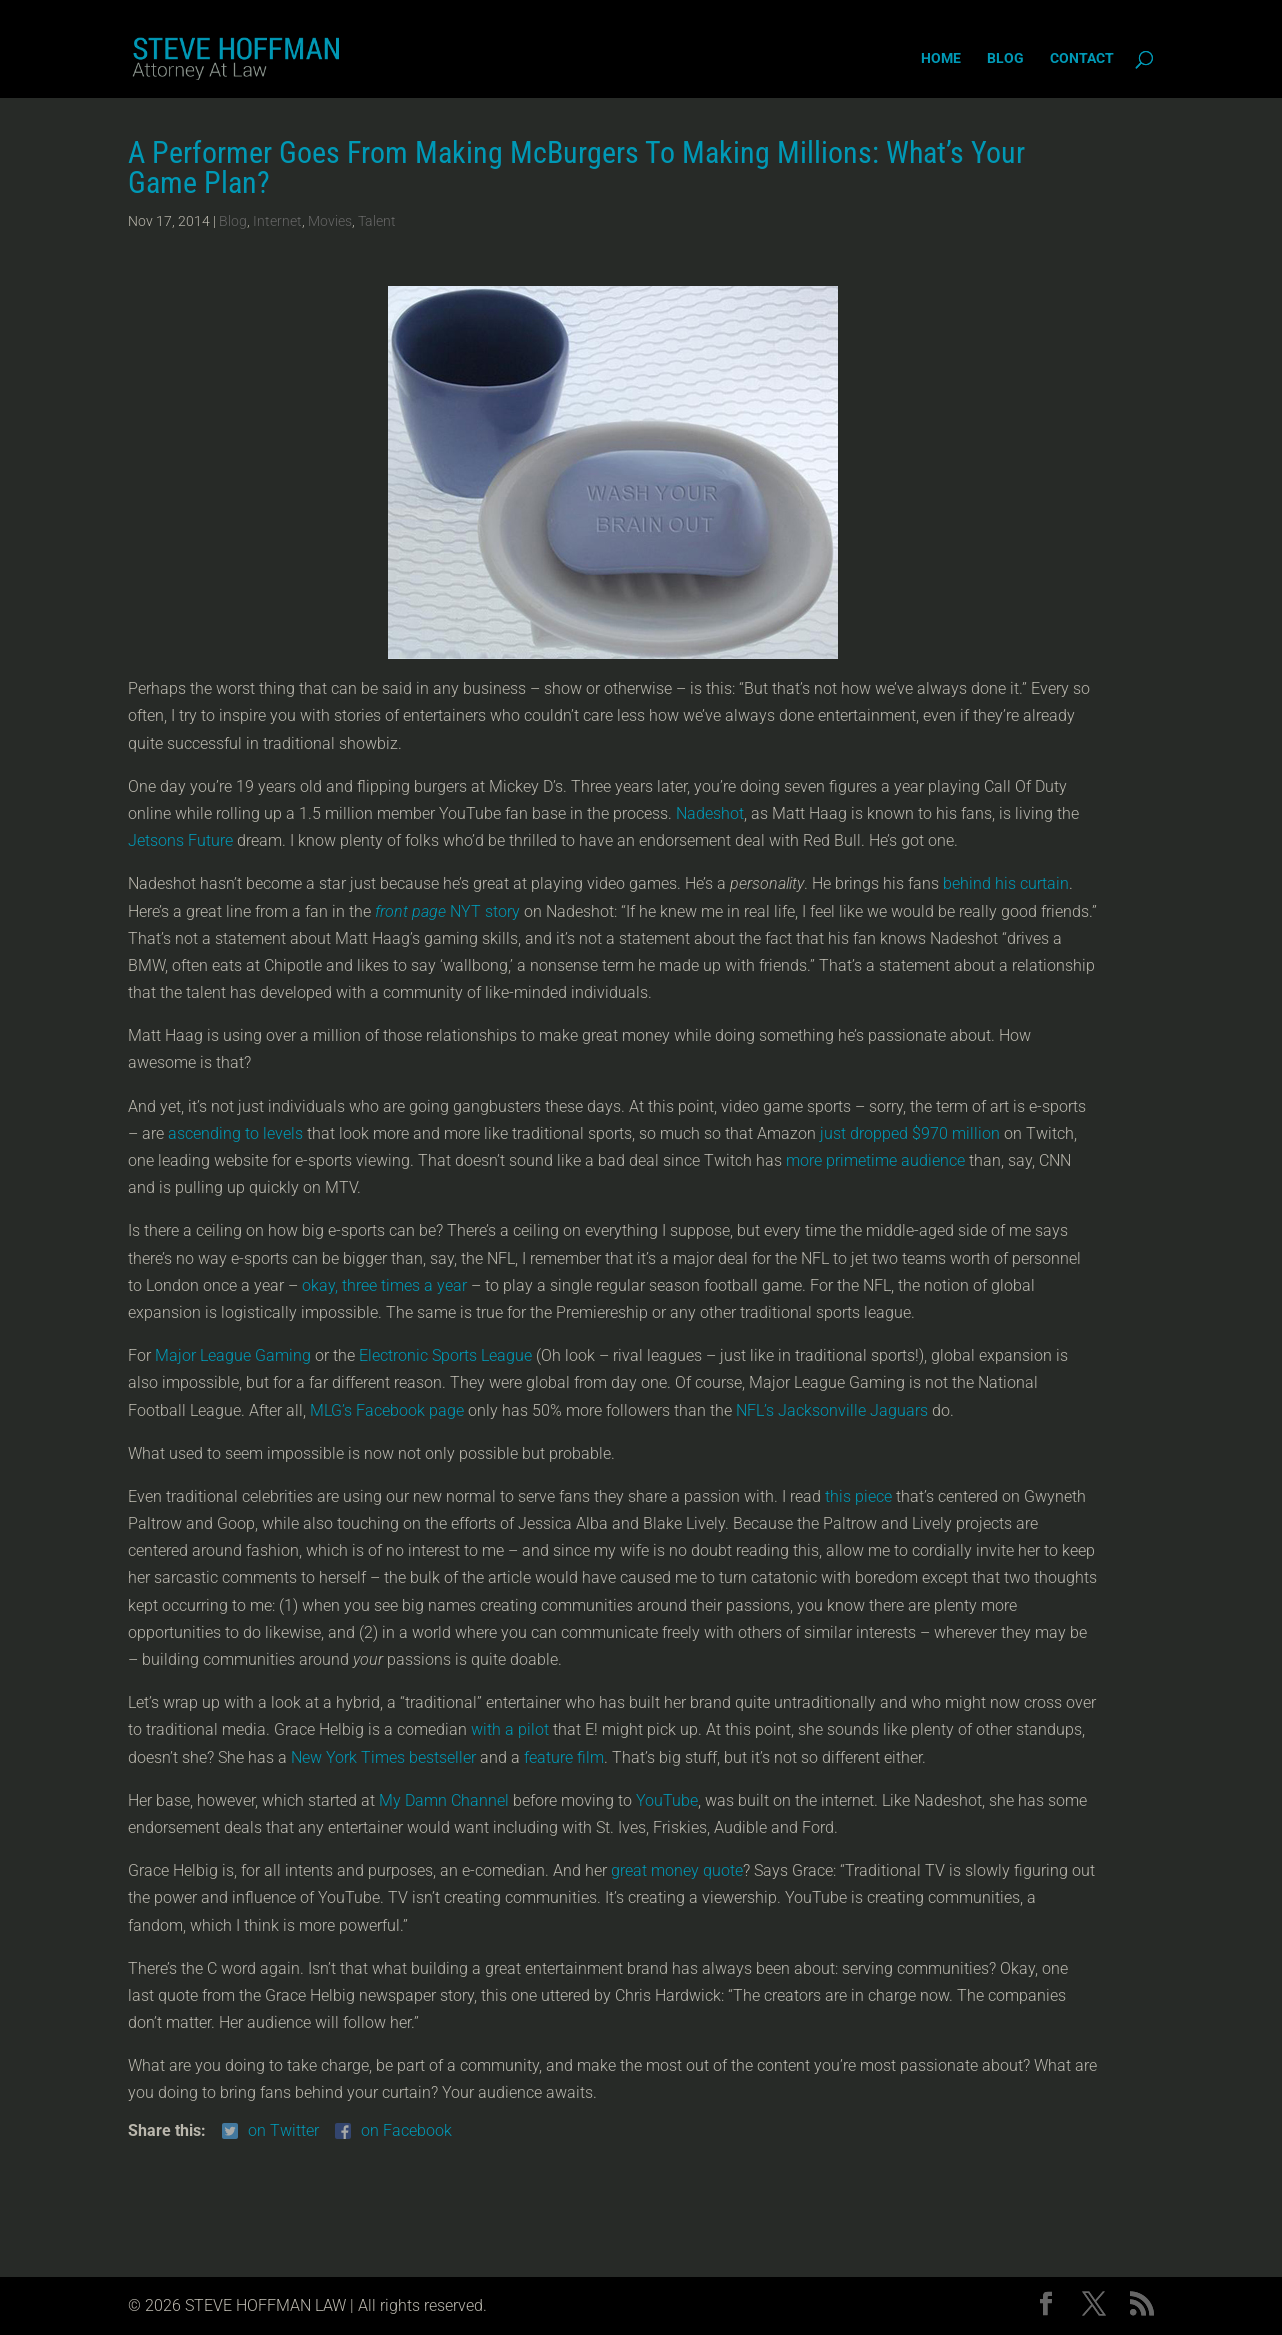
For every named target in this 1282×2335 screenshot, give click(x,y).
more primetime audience (875, 1160)
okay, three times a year (384, 1285)
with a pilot (510, 1729)
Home (941, 58)
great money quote (677, 1870)
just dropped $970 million (910, 1133)
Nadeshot (710, 813)
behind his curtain (1006, 883)
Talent (377, 221)
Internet (277, 221)
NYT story (447, 911)
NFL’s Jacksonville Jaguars (832, 1410)
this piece (858, 1496)
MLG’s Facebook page (387, 1410)
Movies (330, 221)
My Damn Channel (444, 1800)
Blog (1005, 58)
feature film (564, 1757)
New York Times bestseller (383, 1757)
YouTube (667, 1800)
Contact (1082, 58)
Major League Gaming (233, 1355)
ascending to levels (235, 1133)
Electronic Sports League (445, 1355)
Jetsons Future (180, 840)
